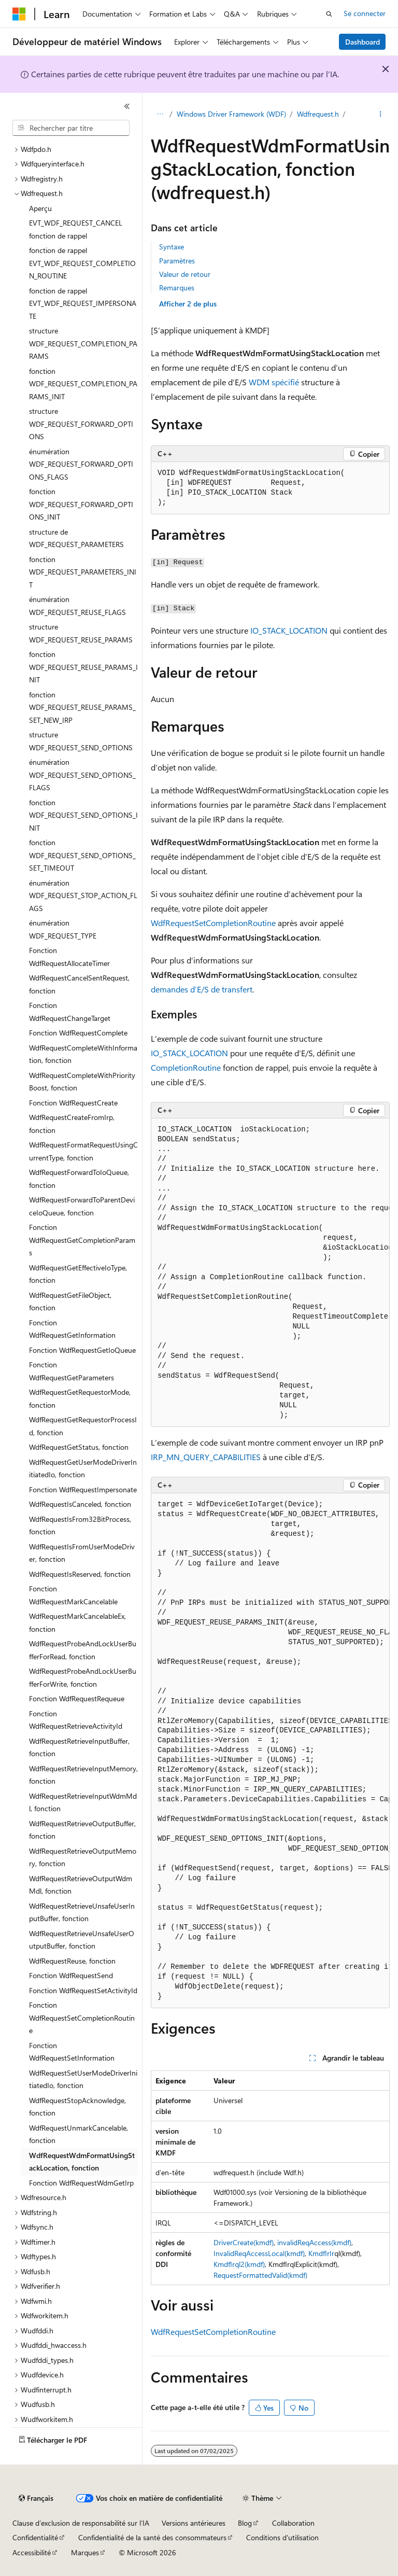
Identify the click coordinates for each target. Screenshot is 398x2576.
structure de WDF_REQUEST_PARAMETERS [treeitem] (76, 538)
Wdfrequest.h (318, 114)
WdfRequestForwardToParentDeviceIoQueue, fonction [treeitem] (82, 1206)
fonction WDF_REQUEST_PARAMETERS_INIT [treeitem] (82, 572)
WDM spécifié (274, 381)
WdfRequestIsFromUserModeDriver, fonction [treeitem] (82, 1553)
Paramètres (177, 260)
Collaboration (293, 2523)
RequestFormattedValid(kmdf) (260, 2275)
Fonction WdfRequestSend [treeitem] (71, 1975)
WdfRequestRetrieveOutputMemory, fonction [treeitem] (82, 1857)
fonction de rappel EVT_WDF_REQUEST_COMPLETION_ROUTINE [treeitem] (82, 263)
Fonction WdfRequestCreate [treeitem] (73, 1103)
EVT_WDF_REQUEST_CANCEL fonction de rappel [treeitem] (75, 229)
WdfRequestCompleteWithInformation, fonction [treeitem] (83, 1054)
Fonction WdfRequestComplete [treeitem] (78, 1033)
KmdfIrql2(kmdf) (239, 2264)
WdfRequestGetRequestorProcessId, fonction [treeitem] (83, 1426)
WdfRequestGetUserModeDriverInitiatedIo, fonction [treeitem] (83, 1468)
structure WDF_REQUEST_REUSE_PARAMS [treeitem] (81, 633)
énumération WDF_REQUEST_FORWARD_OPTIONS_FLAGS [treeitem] (81, 464)
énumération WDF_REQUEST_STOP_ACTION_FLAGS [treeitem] (83, 895)
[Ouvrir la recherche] (329, 14)
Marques (85, 2552)
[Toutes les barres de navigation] (160, 114)
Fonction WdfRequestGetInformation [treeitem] (72, 1329)
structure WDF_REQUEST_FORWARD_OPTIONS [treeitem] (81, 423)
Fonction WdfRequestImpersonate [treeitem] (83, 1489)
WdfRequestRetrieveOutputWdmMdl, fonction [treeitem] (80, 1884)
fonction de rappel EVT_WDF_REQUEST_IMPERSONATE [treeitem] (82, 303)
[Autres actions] (381, 114)
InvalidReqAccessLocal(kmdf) (259, 2253)
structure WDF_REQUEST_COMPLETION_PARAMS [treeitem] (83, 343)
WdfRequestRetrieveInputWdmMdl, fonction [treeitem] (83, 1802)
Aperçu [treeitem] (40, 208)
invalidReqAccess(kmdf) (314, 2242)
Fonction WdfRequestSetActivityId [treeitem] (83, 1990)
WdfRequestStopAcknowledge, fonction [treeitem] (77, 2106)
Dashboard (362, 42)
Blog (245, 2523)
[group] (270, 1272)
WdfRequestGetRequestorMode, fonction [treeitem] (80, 1398)
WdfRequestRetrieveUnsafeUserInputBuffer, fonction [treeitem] (82, 1912)
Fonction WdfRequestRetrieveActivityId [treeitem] (75, 1720)
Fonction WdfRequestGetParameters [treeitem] (71, 1371)
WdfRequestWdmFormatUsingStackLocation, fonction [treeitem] (82, 2161)
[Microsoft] (19, 14)
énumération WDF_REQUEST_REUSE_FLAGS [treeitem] (77, 605)
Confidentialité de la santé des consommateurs (152, 2537)
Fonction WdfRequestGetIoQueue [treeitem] (82, 1350)
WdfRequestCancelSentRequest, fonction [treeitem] (79, 984)
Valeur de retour (184, 274)
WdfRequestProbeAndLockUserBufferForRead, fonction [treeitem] (82, 1650)
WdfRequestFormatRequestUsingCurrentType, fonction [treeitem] (83, 1151)
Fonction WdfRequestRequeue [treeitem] (76, 1698)
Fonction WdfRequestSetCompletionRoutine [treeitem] (82, 2017)
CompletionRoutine (186, 1067)
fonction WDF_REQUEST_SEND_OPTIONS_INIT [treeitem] (83, 815)
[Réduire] (127, 106)
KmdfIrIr (321, 2253)
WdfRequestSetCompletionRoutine (213, 922)
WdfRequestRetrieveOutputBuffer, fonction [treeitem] (82, 1829)
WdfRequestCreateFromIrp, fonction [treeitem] (72, 1123)
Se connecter (365, 13)
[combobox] (71, 128)
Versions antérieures (193, 2523)
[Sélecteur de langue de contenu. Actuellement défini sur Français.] (36, 2498)
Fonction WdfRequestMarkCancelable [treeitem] (73, 1595)
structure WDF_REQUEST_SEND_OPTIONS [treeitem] (81, 741)
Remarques (176, 287)
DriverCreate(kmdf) (244, 2242)
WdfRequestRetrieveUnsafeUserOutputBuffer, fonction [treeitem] (81, 1939)
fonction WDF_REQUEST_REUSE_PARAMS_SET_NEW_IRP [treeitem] (82, 707)
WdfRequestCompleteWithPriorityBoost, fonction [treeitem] (82, 1081)
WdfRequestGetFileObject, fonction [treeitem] (70, 1301)
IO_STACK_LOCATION (289, 630)
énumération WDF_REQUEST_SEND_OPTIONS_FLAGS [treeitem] (82, 774)
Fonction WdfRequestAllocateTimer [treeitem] (69, 956)
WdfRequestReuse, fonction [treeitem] (72, 1961)
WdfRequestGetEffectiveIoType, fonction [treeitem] (78, 1274)
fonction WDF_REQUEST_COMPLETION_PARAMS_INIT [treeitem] (83, 383)
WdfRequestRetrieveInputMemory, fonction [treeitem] (83, 1774)
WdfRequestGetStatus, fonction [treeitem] (79, 1447)
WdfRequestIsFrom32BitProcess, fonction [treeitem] (80, 1525)
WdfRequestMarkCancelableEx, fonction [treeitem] (77, 1622)
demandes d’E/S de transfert (201, 989)
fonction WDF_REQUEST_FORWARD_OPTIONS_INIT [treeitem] (81, 504)
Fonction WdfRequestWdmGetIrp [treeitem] (81, 2183)
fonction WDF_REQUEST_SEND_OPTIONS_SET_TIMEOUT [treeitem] (82, 855)
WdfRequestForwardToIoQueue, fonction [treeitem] (79, 1178)
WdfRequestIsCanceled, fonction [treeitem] (80, 1504)
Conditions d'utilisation (282, 2537)
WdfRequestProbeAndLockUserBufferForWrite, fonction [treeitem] (82, 1677)
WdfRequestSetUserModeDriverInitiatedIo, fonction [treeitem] (83, 2079)
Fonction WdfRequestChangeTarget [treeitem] (69, 1011)
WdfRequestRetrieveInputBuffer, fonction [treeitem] (79, 1747)
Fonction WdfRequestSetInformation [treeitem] (72, 2051)
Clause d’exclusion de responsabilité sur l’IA (80, 2523)
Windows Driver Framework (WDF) (231, 114)
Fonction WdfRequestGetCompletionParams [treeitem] (82, 1239)
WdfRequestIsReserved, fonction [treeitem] (80, 1574)
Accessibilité (31, 2552)
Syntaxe (171, 246)
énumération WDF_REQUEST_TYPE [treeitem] (62, 929)
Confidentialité (35, 2537)
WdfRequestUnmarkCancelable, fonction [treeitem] (78, 2134)
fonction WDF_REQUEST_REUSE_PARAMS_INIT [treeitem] (83, 666)
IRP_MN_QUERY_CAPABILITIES (206, 1456)
